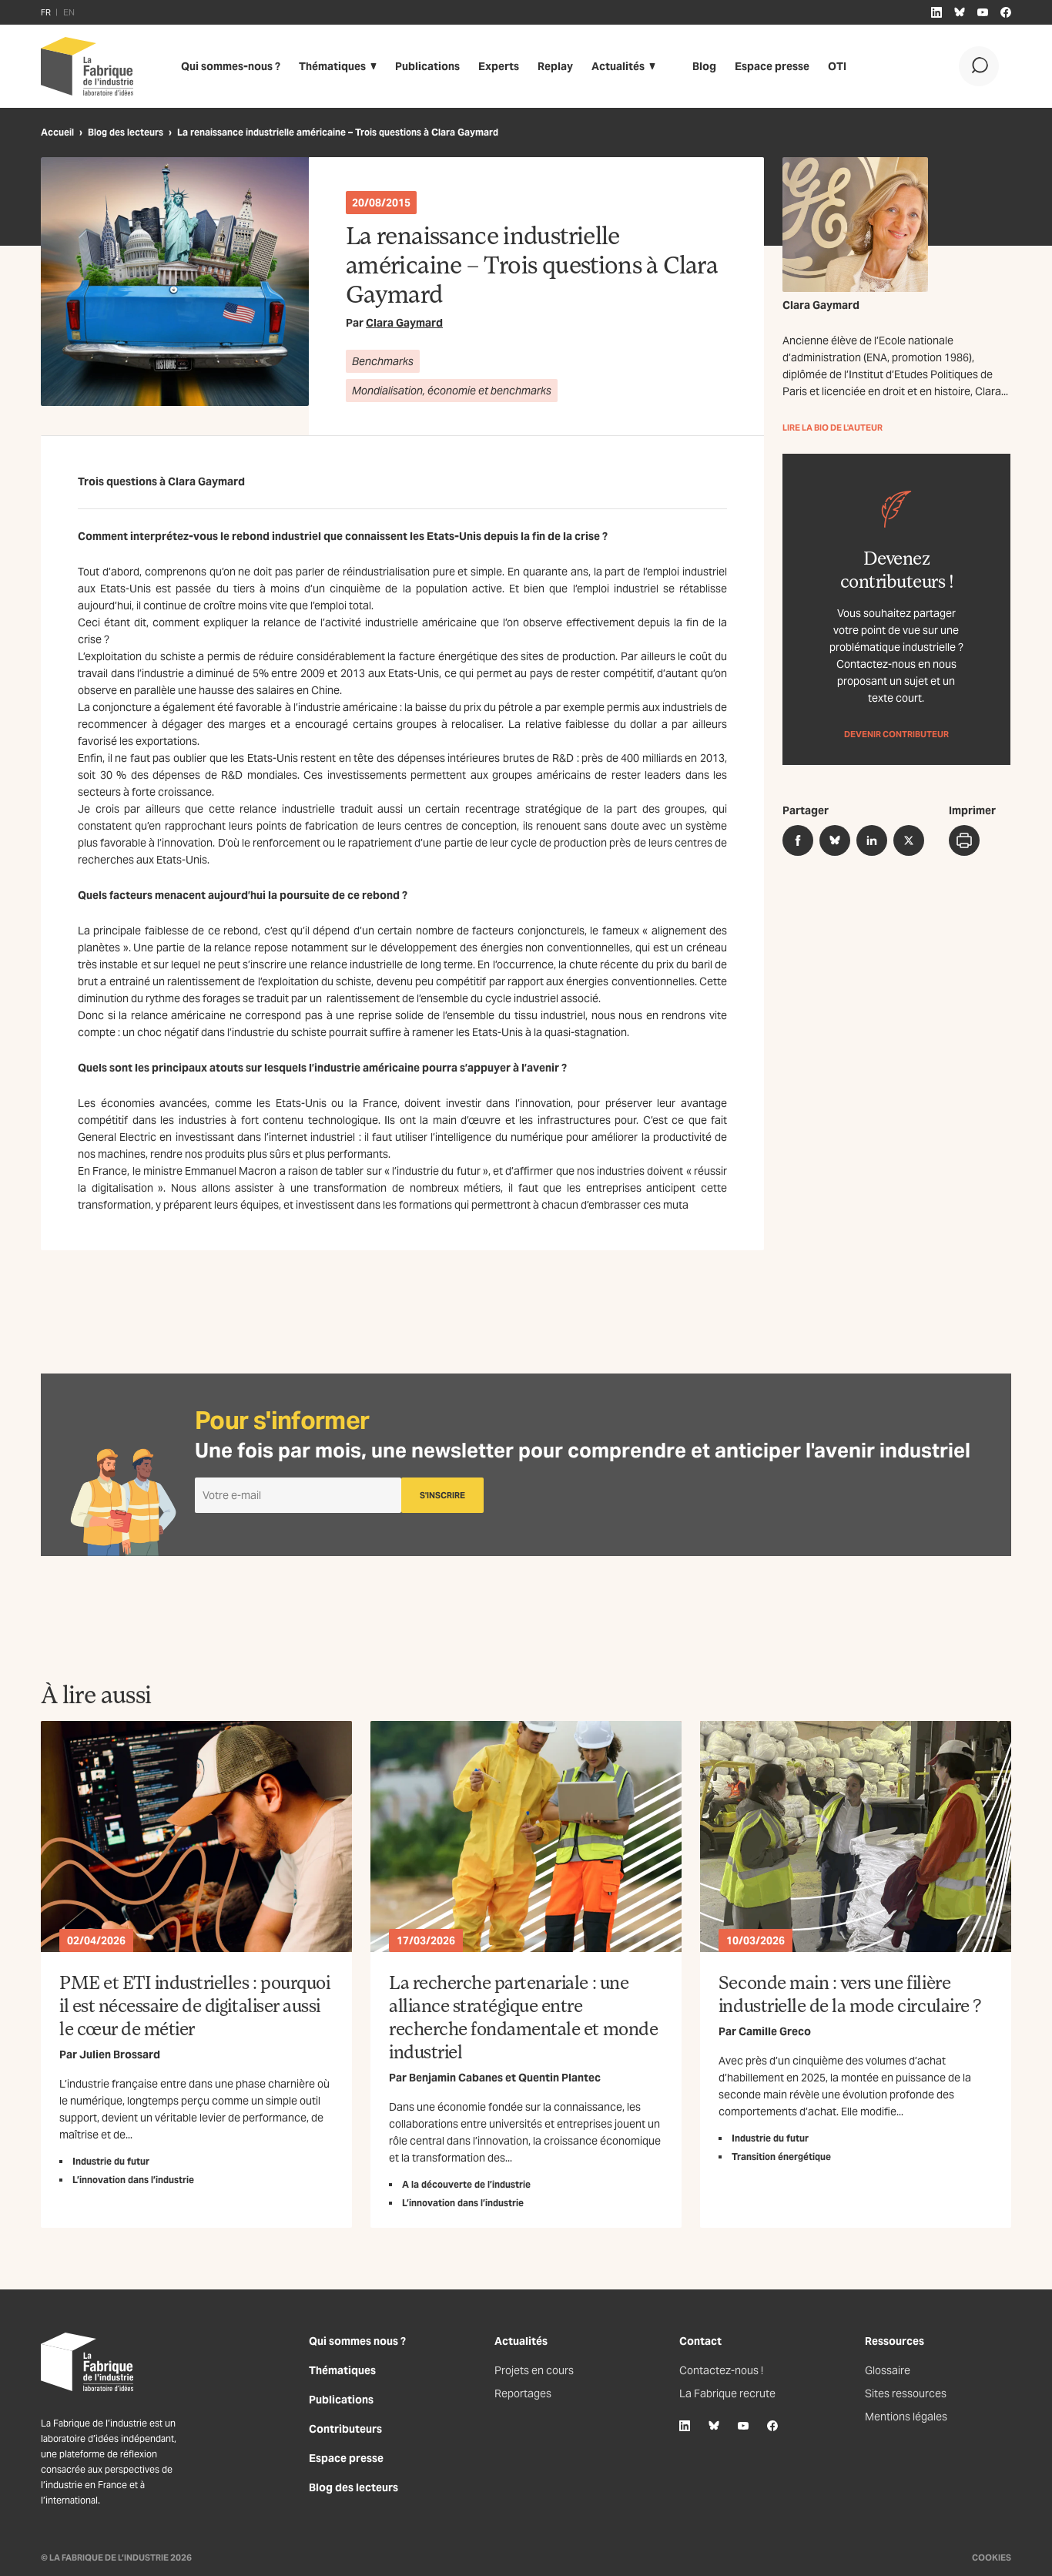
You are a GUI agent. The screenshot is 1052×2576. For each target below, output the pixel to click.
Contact (700, 2341)
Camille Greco (775, 2031)
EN (69, 12)
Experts (498, 66)
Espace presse (772, 66)
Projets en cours (534, 2370)
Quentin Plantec (559, 2078)
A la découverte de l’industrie (466, 2184)
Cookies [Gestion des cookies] (991, 2557)
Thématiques (332, 66)
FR (46, 12)
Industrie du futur (110, 2161)
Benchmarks (383, 361)
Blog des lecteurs (125, 132)
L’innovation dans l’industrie (133, 2179)
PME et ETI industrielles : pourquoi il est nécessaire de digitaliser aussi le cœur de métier (194, 2005)
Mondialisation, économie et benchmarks (451, 390)
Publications (427, 66)
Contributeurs (345, 2429)
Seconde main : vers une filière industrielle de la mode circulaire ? (850, 1993)
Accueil (57, 132)
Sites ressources (905, 2393)
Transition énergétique (781, 2156)
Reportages (522, 2393)
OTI (837, 66)
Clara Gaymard (404, 323)
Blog (704, 66)
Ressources (894, 2341)
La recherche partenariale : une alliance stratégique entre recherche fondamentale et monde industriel (523, 2016)
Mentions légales (906, 2416)
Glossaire (887, 2370)
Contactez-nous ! (721, 2370)
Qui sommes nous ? (357, 2341)
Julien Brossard (119, 2054)
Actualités (618, 66)
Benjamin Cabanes (456, 2078)
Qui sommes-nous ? (230, 66)
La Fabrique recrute (727, 2393)
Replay (555, 66)
